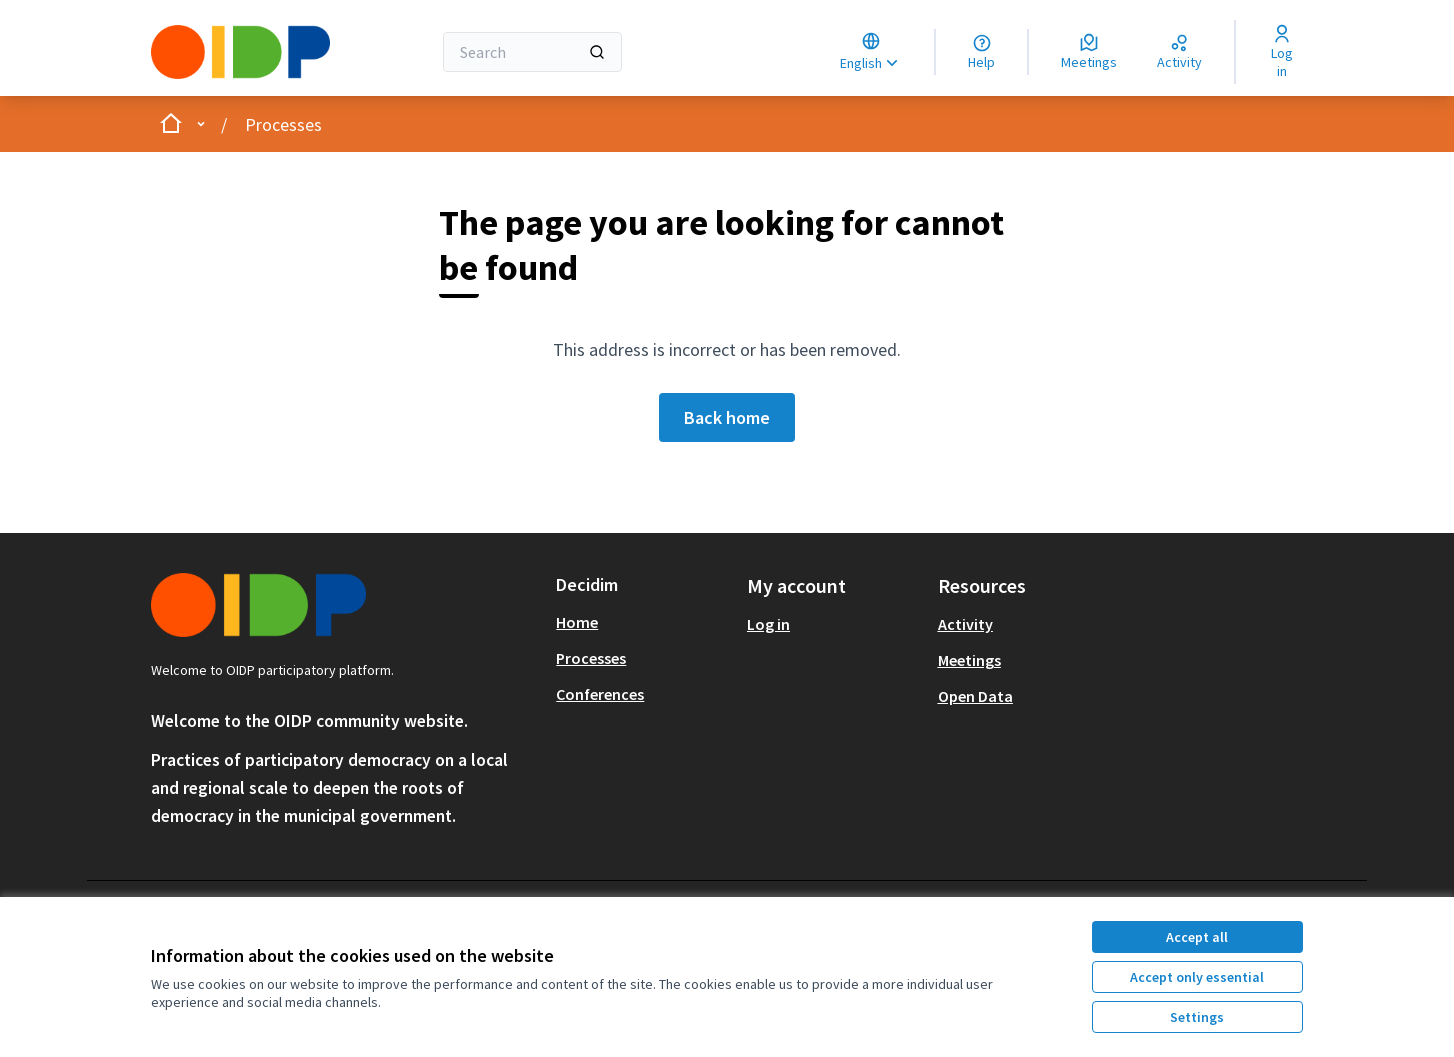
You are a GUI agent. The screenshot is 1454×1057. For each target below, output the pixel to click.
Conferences (600, 694)
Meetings (969, 660)
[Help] (981, 52)
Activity (965, 624)
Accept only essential (1197, 977)
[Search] (532, 52)
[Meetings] (1089, 52)
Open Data (975, 696)
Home (577, 622)
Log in (768, 624)
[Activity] (1179, 52)
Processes (283, 124)
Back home (727, 417)
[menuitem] (643, 622)
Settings (1197, 1017)
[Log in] (1281, 52)
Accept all (1197, 937)
